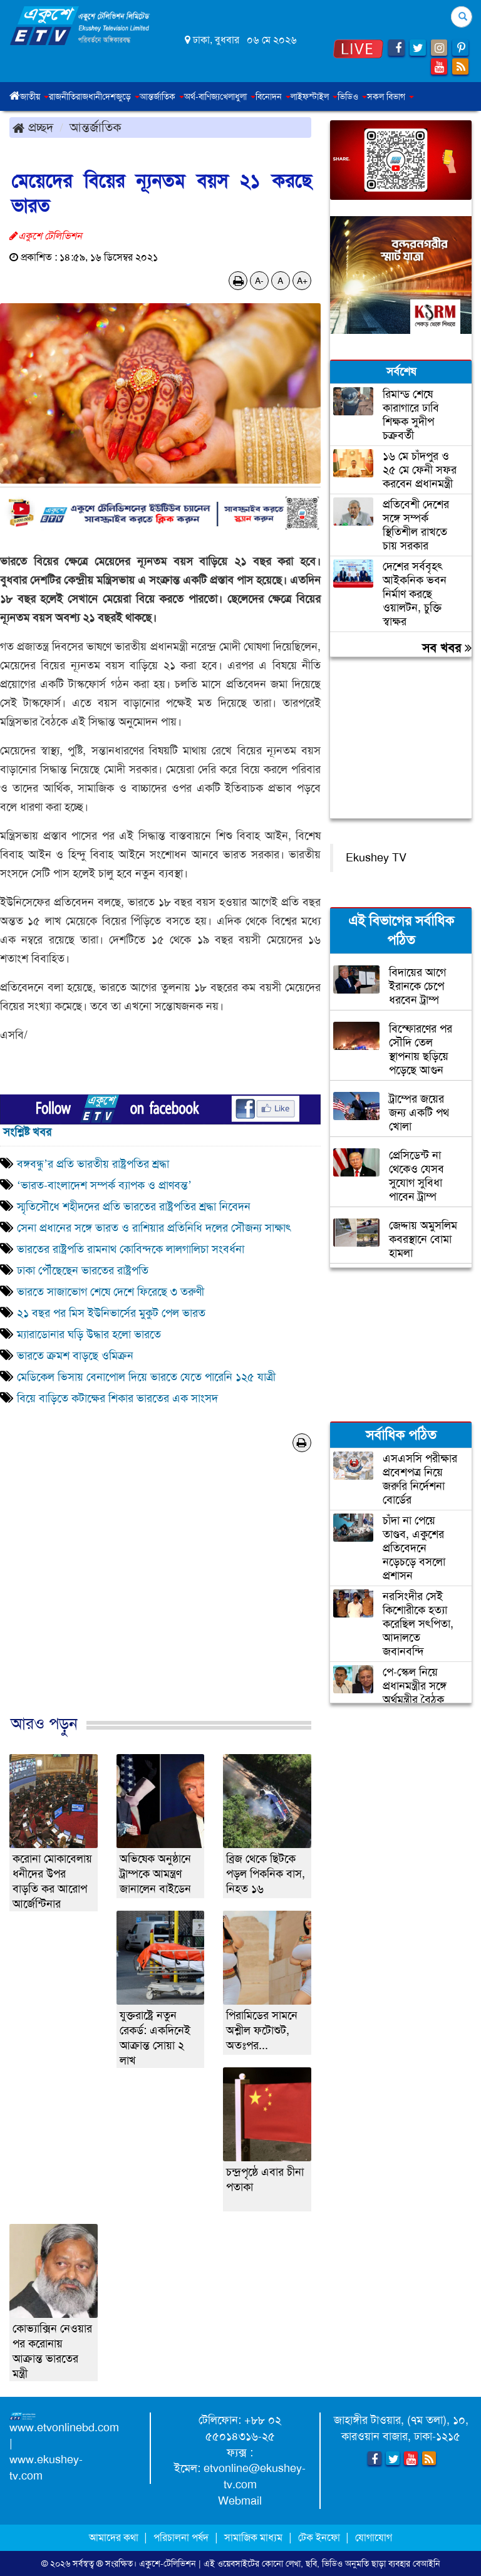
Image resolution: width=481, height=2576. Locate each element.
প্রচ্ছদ (33, 127)
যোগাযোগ (373, 2537)
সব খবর (447, 648)
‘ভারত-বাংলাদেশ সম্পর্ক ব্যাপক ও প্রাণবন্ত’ (104, 1185)
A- (259, 280)
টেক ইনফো (320, 2537)
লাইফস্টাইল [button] (314, 96)
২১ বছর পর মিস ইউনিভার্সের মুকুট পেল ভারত (111, 1313)
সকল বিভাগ (390, 96)
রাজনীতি (62, 96)
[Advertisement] (160, 1596)
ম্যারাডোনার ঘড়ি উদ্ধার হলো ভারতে (89, 1334)
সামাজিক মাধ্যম (253, 2537)
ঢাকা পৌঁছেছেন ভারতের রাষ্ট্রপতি (82, 1270)
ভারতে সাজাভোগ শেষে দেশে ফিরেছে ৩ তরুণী (110, 1291)
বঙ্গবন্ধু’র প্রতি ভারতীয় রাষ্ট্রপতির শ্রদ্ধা (93, 1163)
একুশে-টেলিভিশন (167, 2563)
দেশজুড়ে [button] (121, 96)
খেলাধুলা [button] (238, 96)
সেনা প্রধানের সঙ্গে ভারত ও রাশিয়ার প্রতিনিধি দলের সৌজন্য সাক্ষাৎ (154, 1227)
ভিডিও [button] (352, 96)
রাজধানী (89, 96)
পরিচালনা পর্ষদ (181, 2537)
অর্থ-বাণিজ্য (202, 96)
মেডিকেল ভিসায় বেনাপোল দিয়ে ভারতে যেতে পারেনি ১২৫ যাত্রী (146, 1376)
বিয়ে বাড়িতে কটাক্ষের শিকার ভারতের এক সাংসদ (117, 1398)
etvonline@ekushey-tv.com (255, 2476)
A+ (302, 280)
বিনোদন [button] (273, 96)
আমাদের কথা (115, 2537)
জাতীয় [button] (34, 96)
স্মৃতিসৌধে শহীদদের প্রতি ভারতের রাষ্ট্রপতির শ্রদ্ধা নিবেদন (134, 1206)
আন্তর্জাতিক (96, 127)
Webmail (240, 2500)
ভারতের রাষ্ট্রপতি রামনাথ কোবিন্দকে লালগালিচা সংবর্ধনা (130, 1249)
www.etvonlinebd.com (64, 2427)
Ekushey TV (376, 857)
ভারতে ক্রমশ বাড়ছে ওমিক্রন (75, 1355)
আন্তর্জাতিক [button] (162, 96)
